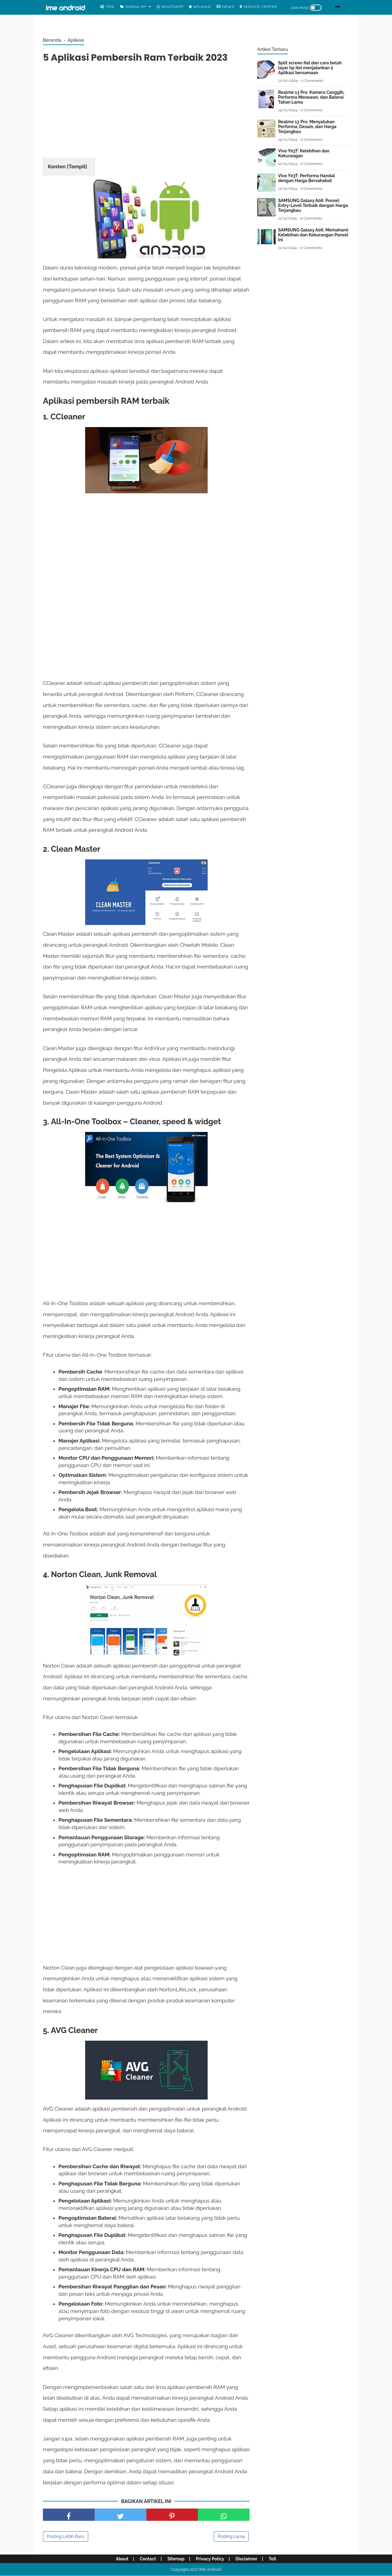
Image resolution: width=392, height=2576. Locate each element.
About (122, 2558)
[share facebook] (69, 2515)
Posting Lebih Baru (65, 2536)
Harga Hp (133, 7)
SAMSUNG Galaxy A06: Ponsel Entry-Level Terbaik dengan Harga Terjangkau (313, 205)
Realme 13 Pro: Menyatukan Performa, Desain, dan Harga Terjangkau (307, 126)
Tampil (77, 166)
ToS (272, 2558)
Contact (148, 2558)
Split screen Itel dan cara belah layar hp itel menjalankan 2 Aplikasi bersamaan (310, 67)
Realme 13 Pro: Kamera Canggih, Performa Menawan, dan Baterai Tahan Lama (311, 97)
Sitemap (176, 2558)
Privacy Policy (210, 2558)
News (225, 7)
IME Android (210, 2569)
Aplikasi (200, 7)
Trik (107, 7)
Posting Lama (231, 2536)
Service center (258, 7)
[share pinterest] (172, 2515)
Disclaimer (246, 2558)
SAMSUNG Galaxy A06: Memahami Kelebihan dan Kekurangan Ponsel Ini (313, 234)
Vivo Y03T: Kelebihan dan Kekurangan (304, 153)
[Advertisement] (146, 112)
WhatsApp (170, 7)
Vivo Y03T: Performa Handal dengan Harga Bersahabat (306, 178)
